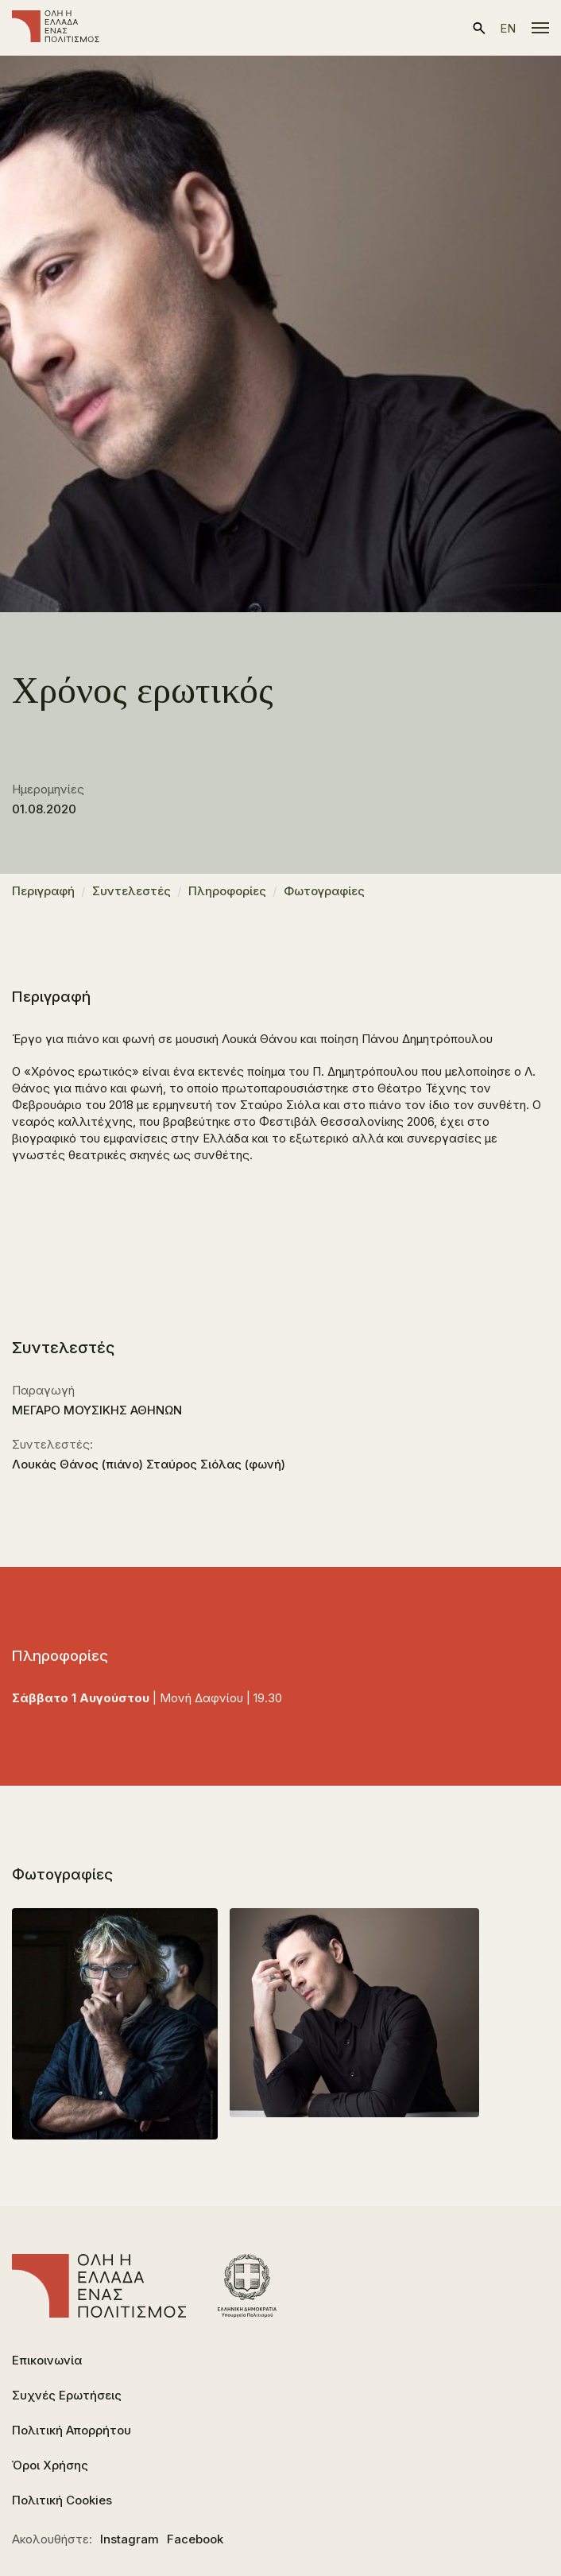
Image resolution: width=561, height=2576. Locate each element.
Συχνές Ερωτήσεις (67, 2395)
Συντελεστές (131, 890)
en (508, 28)
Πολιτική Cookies (62, 2500)
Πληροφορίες (227, 890)
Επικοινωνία (47, 2360)
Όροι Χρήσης (50, 2465)
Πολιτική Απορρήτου (71, 2430)
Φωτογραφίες (324, 890)
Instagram (129, 2539)
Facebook (195, 2539)
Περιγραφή (43, 890)
